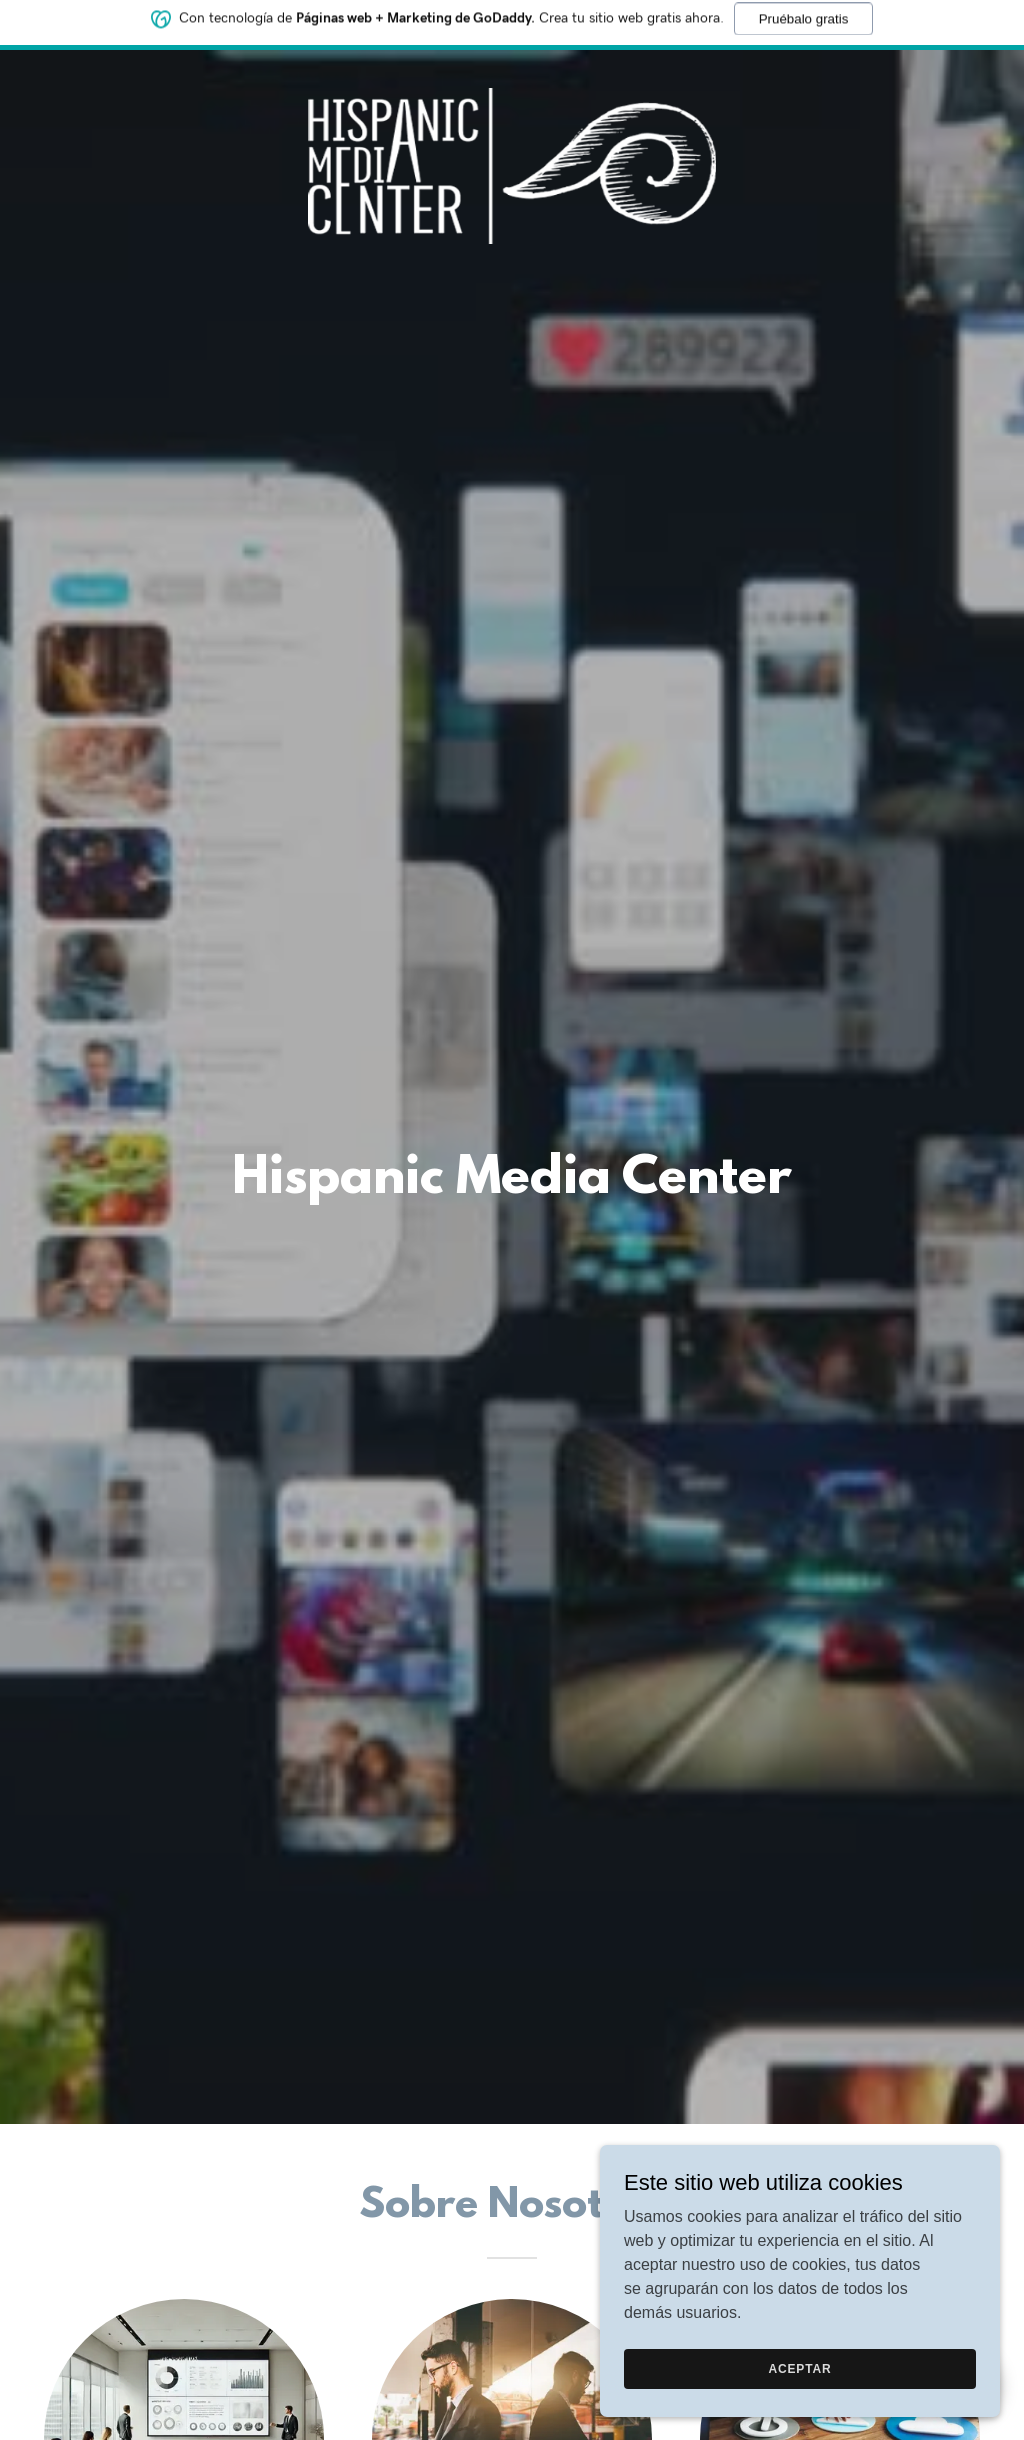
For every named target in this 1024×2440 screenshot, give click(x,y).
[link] (512, 74)
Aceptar (799, 2368)
